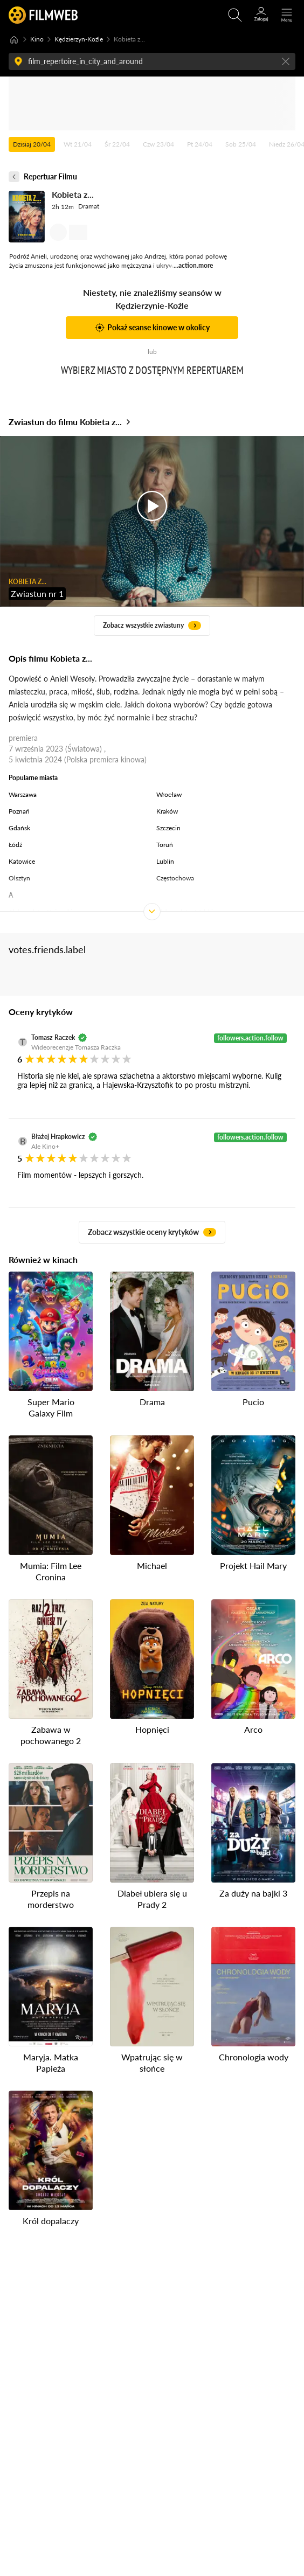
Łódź (15, 845)
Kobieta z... (73, 194)
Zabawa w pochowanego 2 (50, 1735)
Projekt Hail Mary (253, 1565)
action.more (195, 265)
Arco (253, 1730)
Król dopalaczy (51, 2221)
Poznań (19, 811)
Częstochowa (175, 878)
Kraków (167, 811)
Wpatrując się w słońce (152, 2063)
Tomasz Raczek (53, 1037)
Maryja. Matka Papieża (50, 2063)
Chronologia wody (253, 2057)
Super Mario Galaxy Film (50, 1407)
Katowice (22, 861)
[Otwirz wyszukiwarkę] (235, 15)
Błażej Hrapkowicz (58, 1137)
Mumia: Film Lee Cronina (50, 1571)
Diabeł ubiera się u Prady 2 (152, 1899)
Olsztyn (19, 878)
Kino (37, 39)
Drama (152, 1402)
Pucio (253, 1402)
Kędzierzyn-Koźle (78, 39)
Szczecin (168, 828)
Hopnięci (152, 1730)
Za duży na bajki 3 (253, 1893)
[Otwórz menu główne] (286, 15)
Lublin (165, 861)
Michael (152, 1565)
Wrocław (169, 794)
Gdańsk (19, 828)
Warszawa (23, 794)
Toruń (164, 845)
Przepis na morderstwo (50, 1899)
